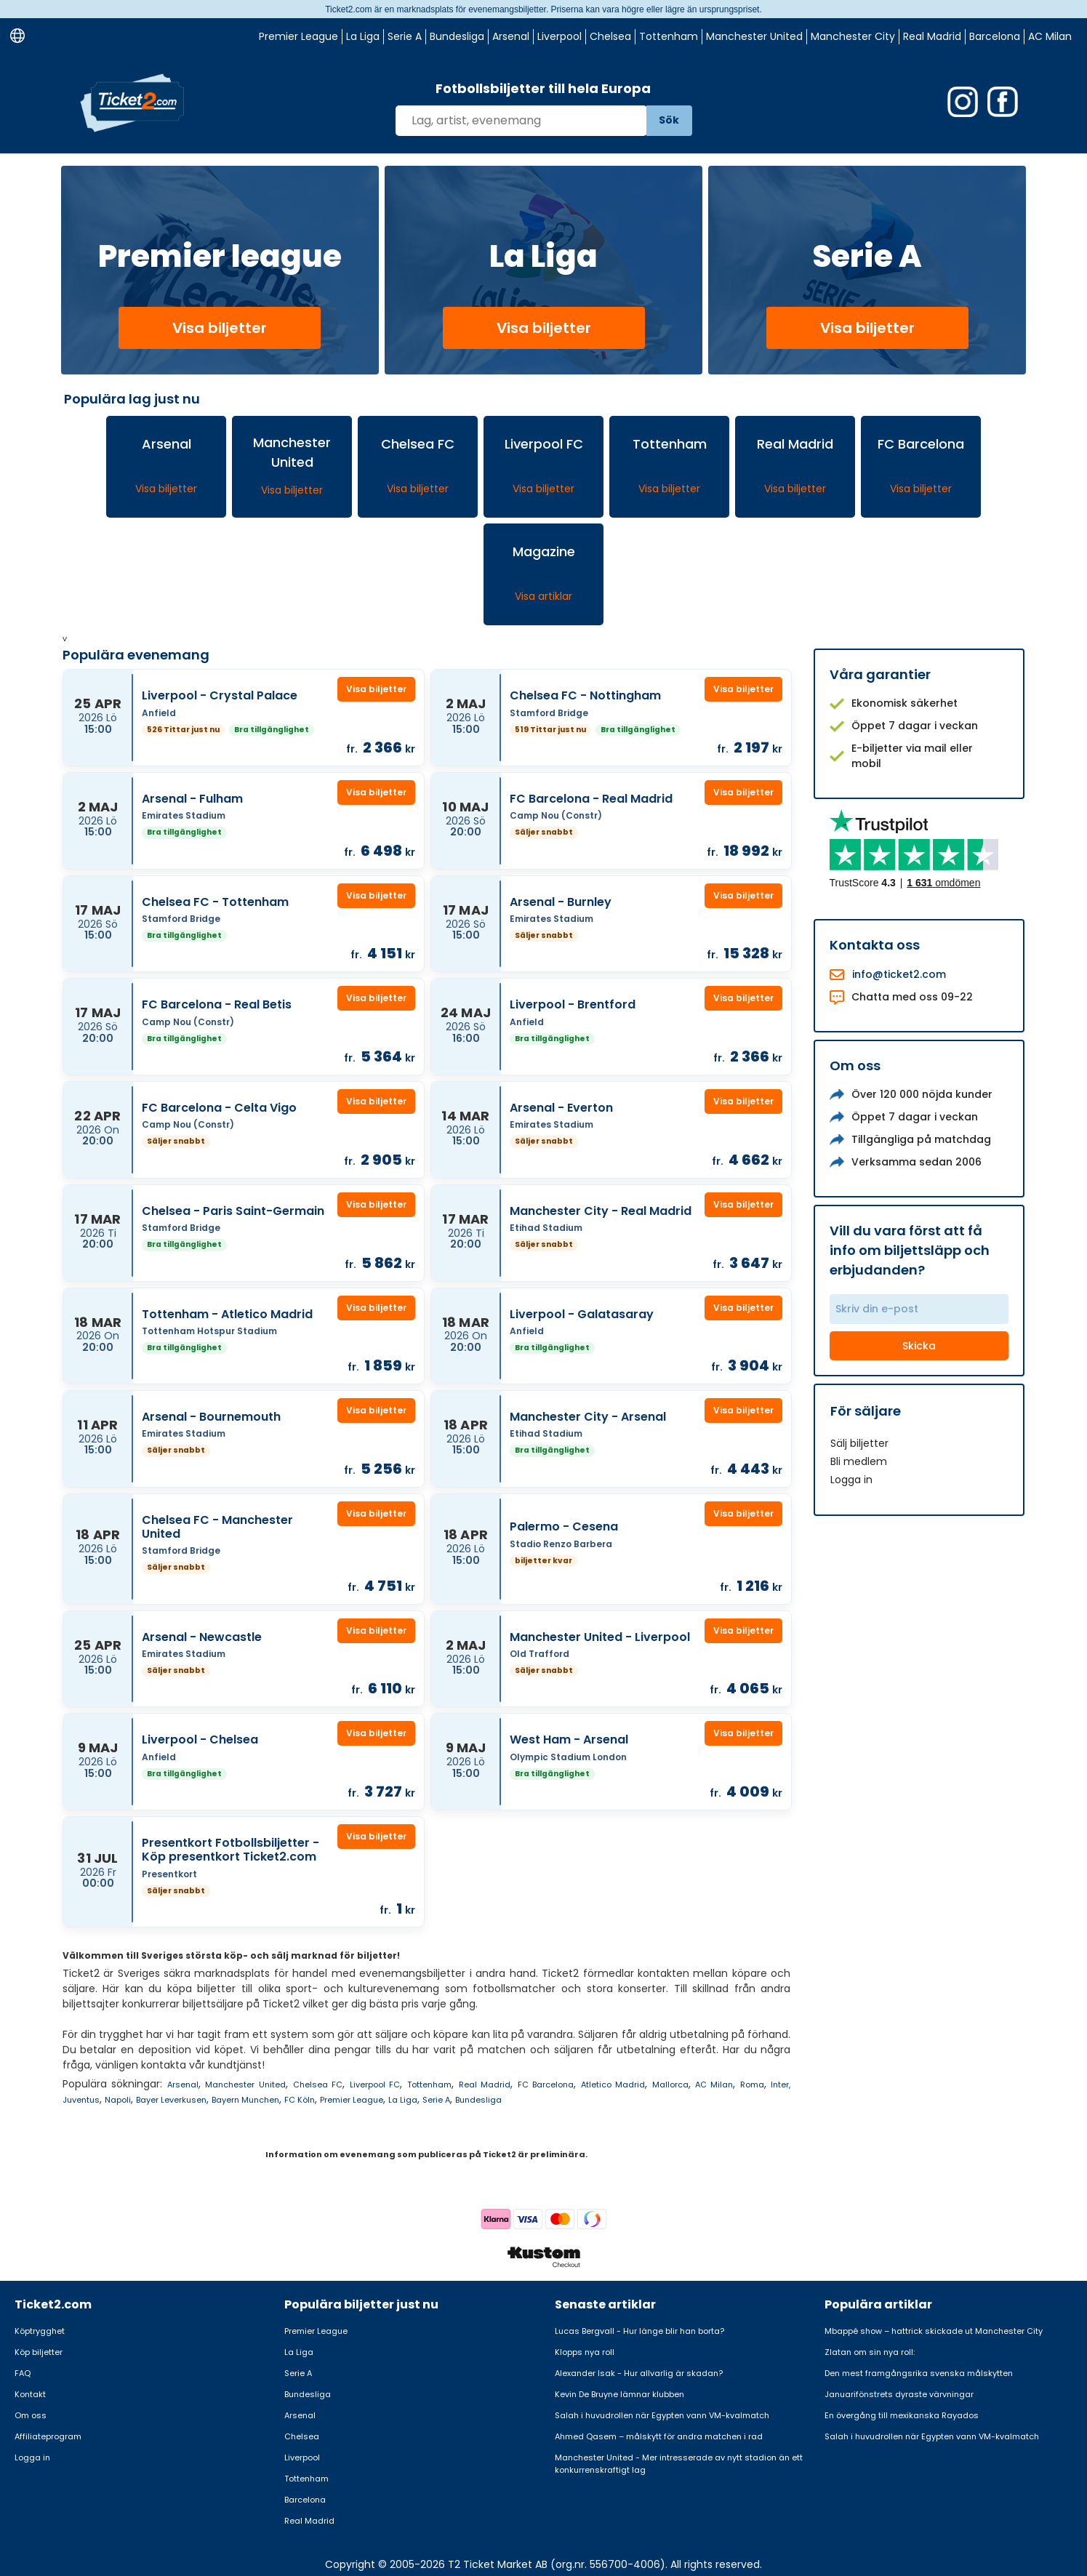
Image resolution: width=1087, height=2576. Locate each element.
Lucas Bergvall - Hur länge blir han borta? (639, 2331)
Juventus (81, 2100)
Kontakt (30, 2394)
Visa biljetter (219, 328)
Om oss (31, 2415)
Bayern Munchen (245, 2100)
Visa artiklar (543, 596)
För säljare (865, 1411)
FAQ (23, 2373)
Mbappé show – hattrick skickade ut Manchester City (934, 2331)
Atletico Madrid (613, 2084)
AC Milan (1050, 36)
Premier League (298, 36)
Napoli (118, 2100)
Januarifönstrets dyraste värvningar (899, 2394)
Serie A (405, 36)
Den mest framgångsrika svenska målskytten (919, 2373)
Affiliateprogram (48, 2436)
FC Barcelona (546, 2084)
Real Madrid (932, 36)
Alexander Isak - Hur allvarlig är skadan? (639, 2373)
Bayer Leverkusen (171, 2100)
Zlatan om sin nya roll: (870, 2352)
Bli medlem (858, 1461)
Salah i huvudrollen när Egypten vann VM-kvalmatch (662, 2415)
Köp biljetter (39, 2352)
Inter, (780, 2084)
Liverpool (559, 36)
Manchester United (754, 36)
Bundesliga (457, 36)
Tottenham (668, 36)
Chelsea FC (318, 2084)
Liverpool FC (375, 2084)
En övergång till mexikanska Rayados (902, 2415)
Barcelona (994, 36)
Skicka (919, 1346)
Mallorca (670, 2084)
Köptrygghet (40, 2331)
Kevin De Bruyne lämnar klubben (619, 2394)
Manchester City (853, 36)
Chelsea (610, 36)
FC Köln (299, 2100)
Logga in (851, 1479)
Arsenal (510, 36)
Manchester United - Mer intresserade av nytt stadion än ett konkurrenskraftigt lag (679, 2464)
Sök (669, 120)
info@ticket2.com (899, 974)
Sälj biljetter (859, 1443)
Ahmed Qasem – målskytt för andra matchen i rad (659, 2436)
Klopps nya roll (584, 2352)
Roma (752, 2084)
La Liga (363, 36)
